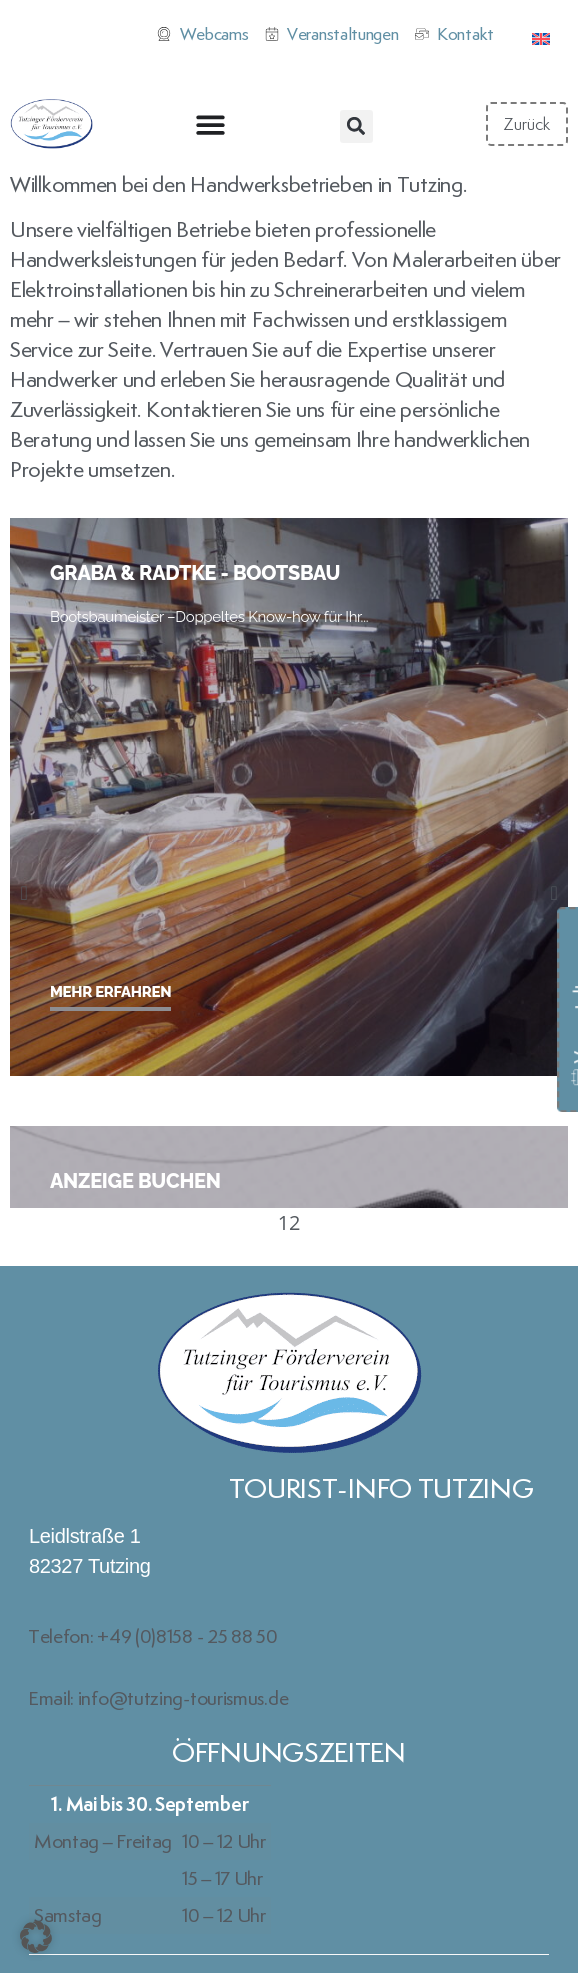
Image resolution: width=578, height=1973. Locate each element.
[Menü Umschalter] (210, 124)
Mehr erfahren (110, 992)
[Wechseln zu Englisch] (541, 35)
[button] (356, 126)
